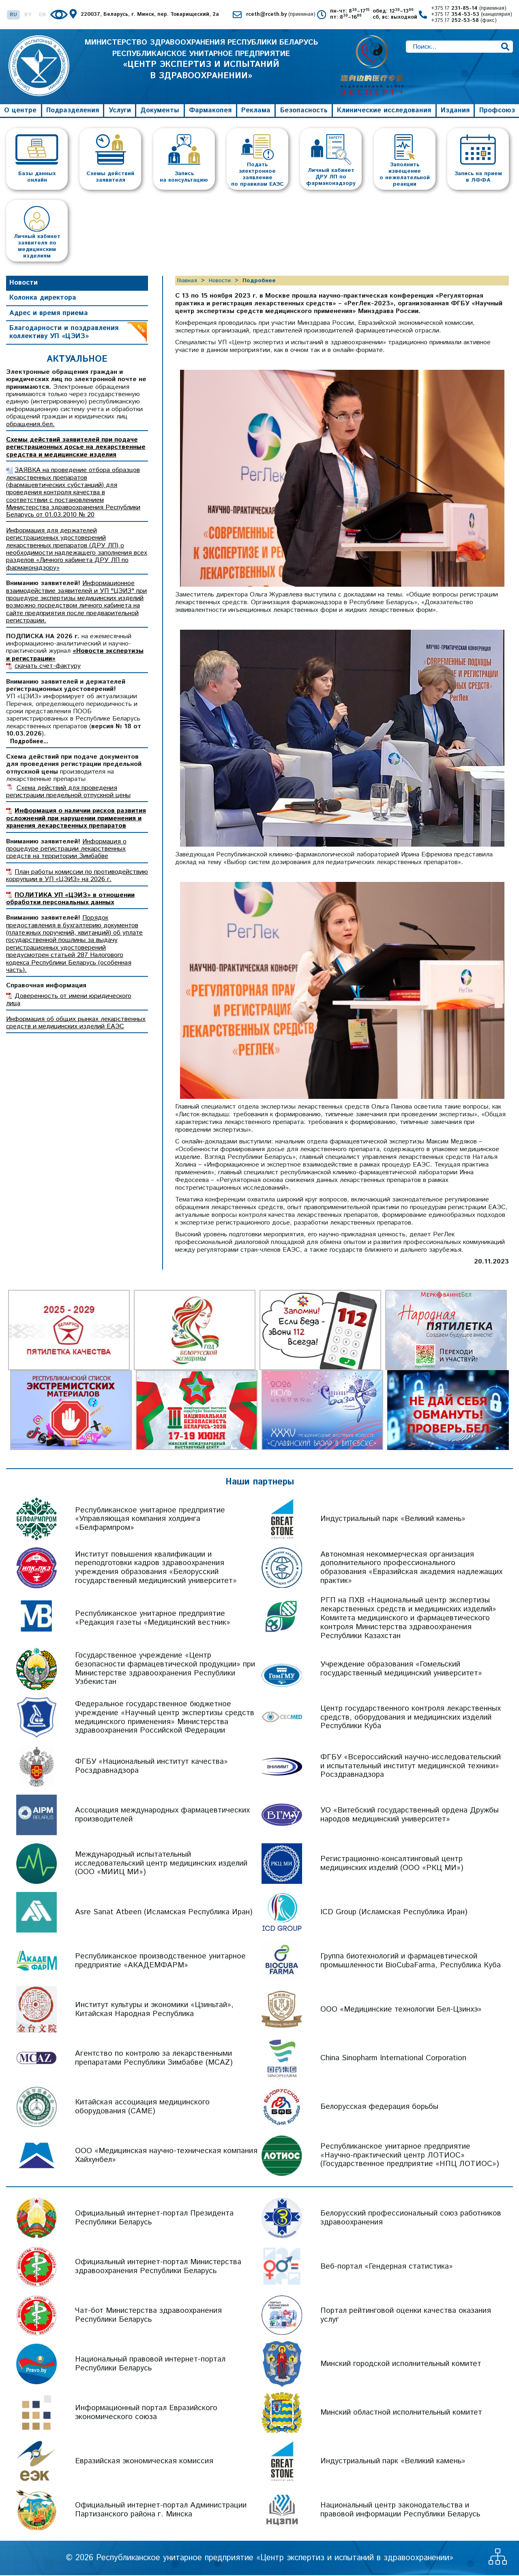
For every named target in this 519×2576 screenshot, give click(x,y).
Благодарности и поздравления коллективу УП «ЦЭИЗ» (63, 333)
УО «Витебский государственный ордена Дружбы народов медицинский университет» (409, 1815)
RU (13, 15)
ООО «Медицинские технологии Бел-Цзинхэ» (401, 2010)
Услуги (120, 111)
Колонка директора (42, 299)
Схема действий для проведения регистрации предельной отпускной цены (68, 792)
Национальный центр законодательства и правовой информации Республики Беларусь (400, 2510)
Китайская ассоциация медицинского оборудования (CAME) (142, 2107)
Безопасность (304, 111)
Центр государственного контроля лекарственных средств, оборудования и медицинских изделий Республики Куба (410, 1718)
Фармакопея (210, 111)
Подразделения (72, 111)
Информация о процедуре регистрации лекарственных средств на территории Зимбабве (66, 850)
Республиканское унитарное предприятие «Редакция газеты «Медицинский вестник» (152, 1619)
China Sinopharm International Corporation (393, 2058)
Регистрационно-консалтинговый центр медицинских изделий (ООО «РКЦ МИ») (391, 1864)
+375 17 (468, 9)
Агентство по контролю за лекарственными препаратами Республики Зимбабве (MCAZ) (154, 2059)
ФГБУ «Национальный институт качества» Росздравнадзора (151, 1767)
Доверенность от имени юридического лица (68, 1000)
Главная (187, 281)
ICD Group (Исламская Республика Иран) (394, 1912)
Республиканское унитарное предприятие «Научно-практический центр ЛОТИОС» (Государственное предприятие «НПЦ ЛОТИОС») (409, 2156)
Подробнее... (29, 742)
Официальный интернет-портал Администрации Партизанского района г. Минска (161, 2510)
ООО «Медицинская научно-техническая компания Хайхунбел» (166, 2156)
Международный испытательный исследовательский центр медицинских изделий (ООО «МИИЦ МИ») (161, 1864)
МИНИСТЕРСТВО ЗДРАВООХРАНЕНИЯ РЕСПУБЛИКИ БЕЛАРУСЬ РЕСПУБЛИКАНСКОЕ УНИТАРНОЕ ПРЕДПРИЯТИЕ (201, 66)
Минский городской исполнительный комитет (400, 2364)
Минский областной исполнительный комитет (401, 2413)
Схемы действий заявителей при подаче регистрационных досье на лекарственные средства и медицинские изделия (76, 448)
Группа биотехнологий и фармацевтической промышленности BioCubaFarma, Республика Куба (410, 1961)
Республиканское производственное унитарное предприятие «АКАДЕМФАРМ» (160, 1961)
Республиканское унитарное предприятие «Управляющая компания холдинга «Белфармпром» (150, 1520)
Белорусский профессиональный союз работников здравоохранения (410, 2219)
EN (42, 15)
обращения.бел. (30, 425)
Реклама (255, 111)
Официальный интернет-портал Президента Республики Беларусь (154, 2219)
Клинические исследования (384, 111)
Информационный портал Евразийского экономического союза (146, 2413)
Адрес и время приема (48, 314)
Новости (23, 283)
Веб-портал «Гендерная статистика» (386, 2267)
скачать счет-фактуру (48, 667)
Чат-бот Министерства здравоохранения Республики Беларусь (148, 2316)
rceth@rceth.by (280, 15)
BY (28, 15)
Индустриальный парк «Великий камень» (392, 1519)
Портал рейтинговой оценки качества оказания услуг (405, 2316)
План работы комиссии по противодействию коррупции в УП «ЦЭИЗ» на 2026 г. (77, 876)
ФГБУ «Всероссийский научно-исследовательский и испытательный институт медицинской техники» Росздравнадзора (410, 1766)
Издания (455, 111)
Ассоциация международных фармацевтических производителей (162, 1815)
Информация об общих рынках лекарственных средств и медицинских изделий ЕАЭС (76, 1023)
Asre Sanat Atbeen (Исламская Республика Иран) (164, 1912)
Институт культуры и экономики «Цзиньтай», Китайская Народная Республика (154, 2010)
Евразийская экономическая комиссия (144, 2461)
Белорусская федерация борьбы (379, 2107)
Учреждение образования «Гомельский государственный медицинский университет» (401, 1669)
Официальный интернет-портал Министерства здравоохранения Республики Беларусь (158, 2267)
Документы (159, 111)
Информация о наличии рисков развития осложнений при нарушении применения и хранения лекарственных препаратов (76, 819)
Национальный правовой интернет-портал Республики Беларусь (150, 2364)
